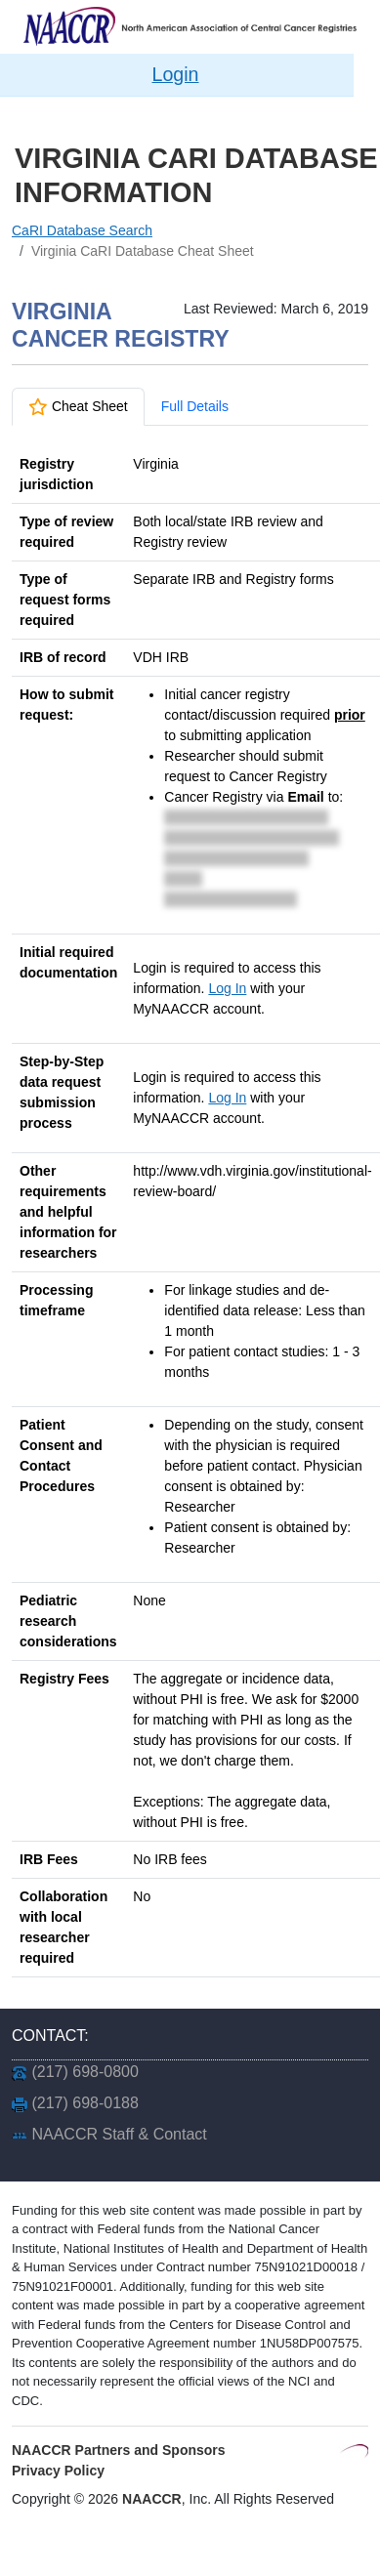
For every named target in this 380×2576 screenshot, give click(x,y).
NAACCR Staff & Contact (118, 2134)
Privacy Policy (58, 2470)
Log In (227, 988)
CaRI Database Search (82, 230)
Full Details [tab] (195, 406)
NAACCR (152, 2499)
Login (175, 74)
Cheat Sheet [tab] (78, 406)
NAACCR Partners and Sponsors (119, 2450)
